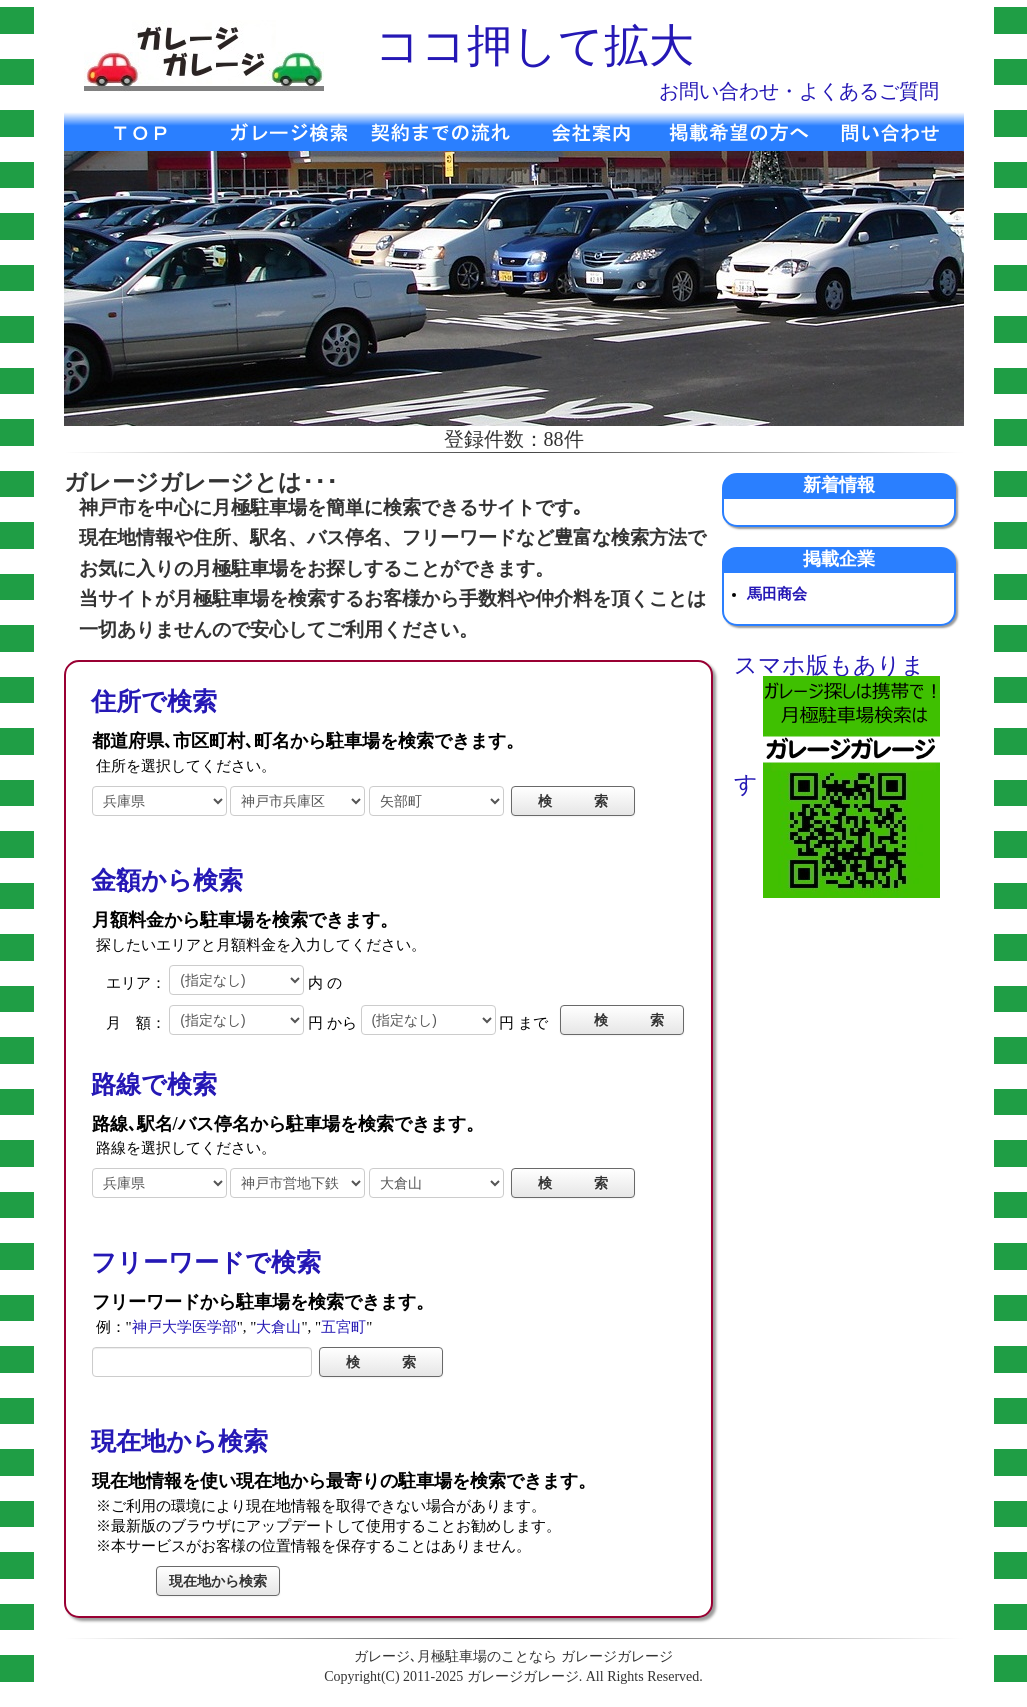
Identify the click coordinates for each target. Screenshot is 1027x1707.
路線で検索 (154, 1084)
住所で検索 (154, 701)
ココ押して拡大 (534, 46)
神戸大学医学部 (184, 1327)
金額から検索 (167, 880)
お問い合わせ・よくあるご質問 (799, 91)
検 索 (629, 1020)
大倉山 (278, 1327)
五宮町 (343, 1327)
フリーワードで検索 (206, 1262)
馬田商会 (777, 594)
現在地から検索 (179, 1441)
